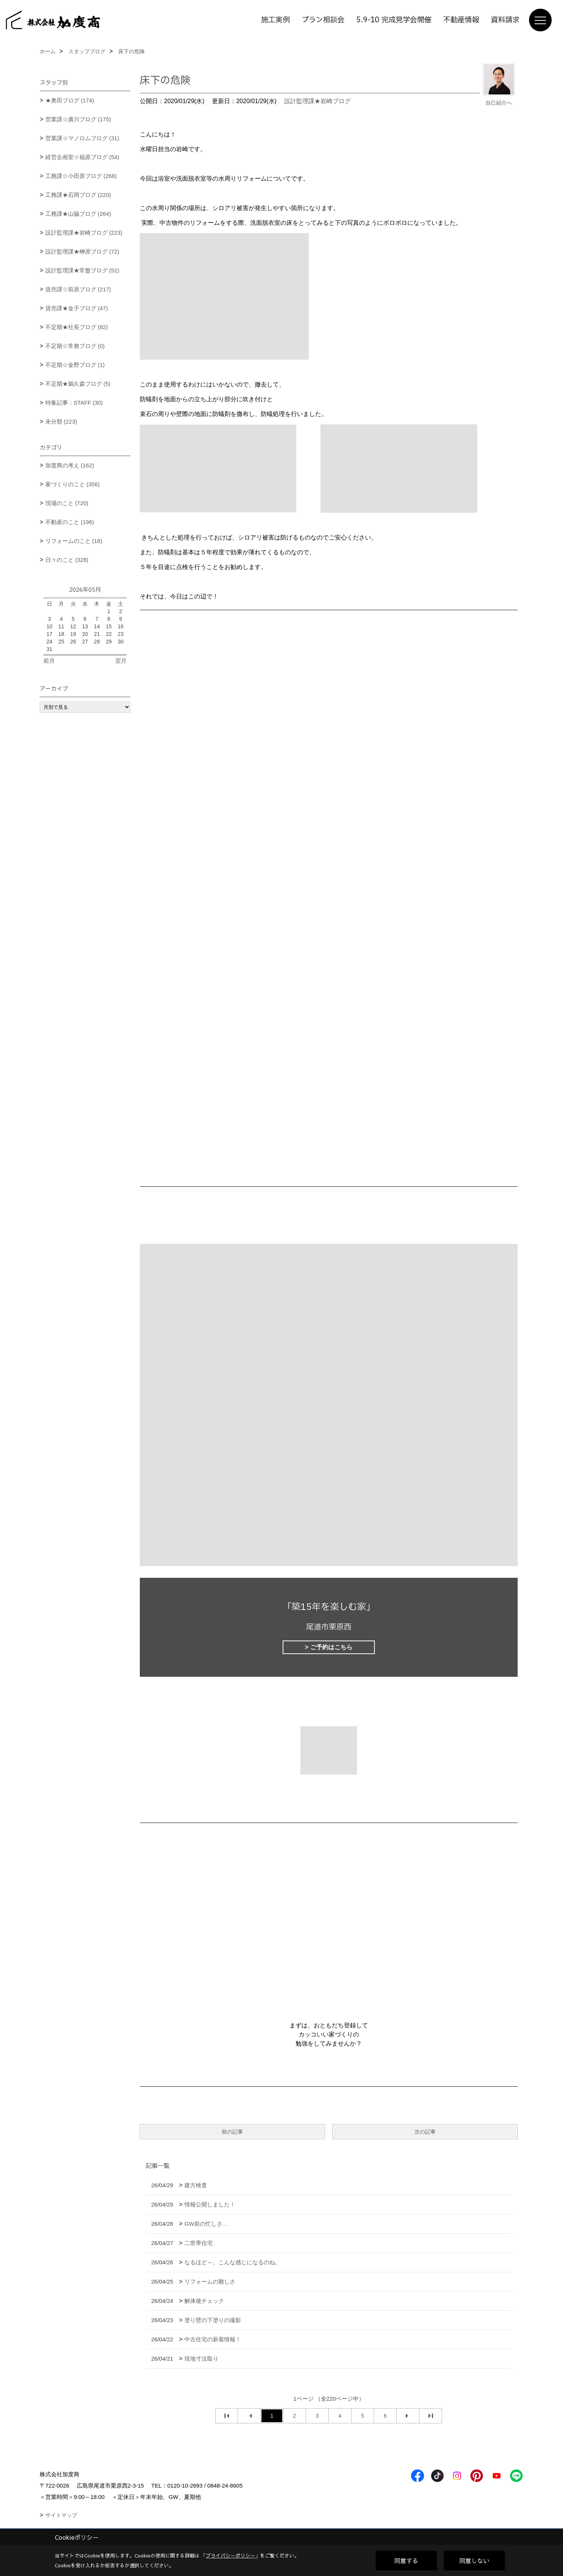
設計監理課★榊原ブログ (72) (82, 251)
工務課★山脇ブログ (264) (78, 213)
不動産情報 (461, 20)
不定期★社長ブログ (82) (76, 327)
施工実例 (275, 20)
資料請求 (505, 20)
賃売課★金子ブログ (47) (76, 308)
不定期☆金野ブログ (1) (75, 365)
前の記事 (232, 2132)
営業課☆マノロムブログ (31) (82, 138)
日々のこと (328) (66, 560)
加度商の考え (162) (69, 465)
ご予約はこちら (331, 1647)
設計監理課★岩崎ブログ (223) (83, 232)
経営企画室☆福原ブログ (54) (82, 157)
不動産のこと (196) (69, 522)
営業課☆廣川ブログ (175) (78, 119)
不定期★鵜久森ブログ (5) (78, 383)
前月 (49, 660)
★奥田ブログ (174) (69, 100)
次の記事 (425, 2132)
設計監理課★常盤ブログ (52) (82, 270)
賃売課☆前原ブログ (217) (78, 289)
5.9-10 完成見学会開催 (394, 20)
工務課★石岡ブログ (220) (78, 195)
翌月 (121, 660)
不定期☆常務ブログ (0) (75, 346)
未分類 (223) (61, 421)
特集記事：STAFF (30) (74, 402)
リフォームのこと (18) (73, 541)
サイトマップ (61, 2515)
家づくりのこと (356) (72, 484)
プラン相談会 (323, 20)
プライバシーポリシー (230, 2555)
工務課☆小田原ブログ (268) (81, 176)
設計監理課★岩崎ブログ (317, 101)
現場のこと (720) (66, 503)
